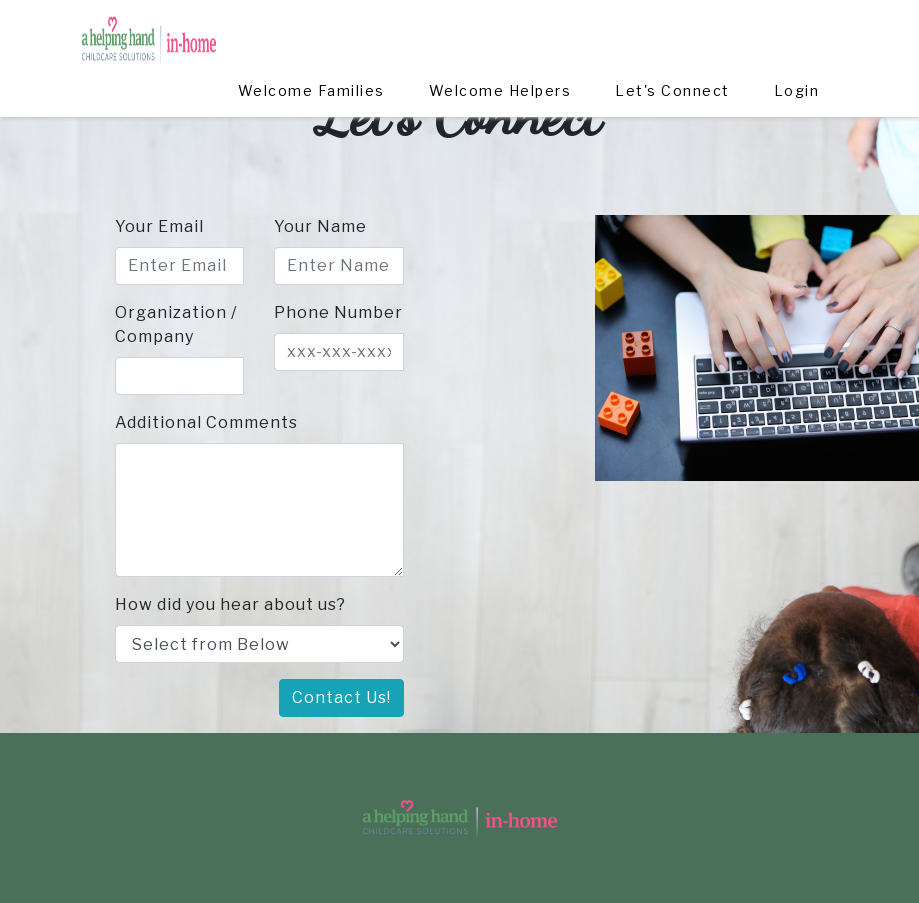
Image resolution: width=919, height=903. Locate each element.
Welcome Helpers (500, 34)
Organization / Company (176, 324)
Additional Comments (206, 422)
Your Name (320, 226)
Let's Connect (673, 34)
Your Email (159, 226)
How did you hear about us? (230, 604)
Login (797, 34)
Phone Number (338, 312)
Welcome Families (312, 34)
